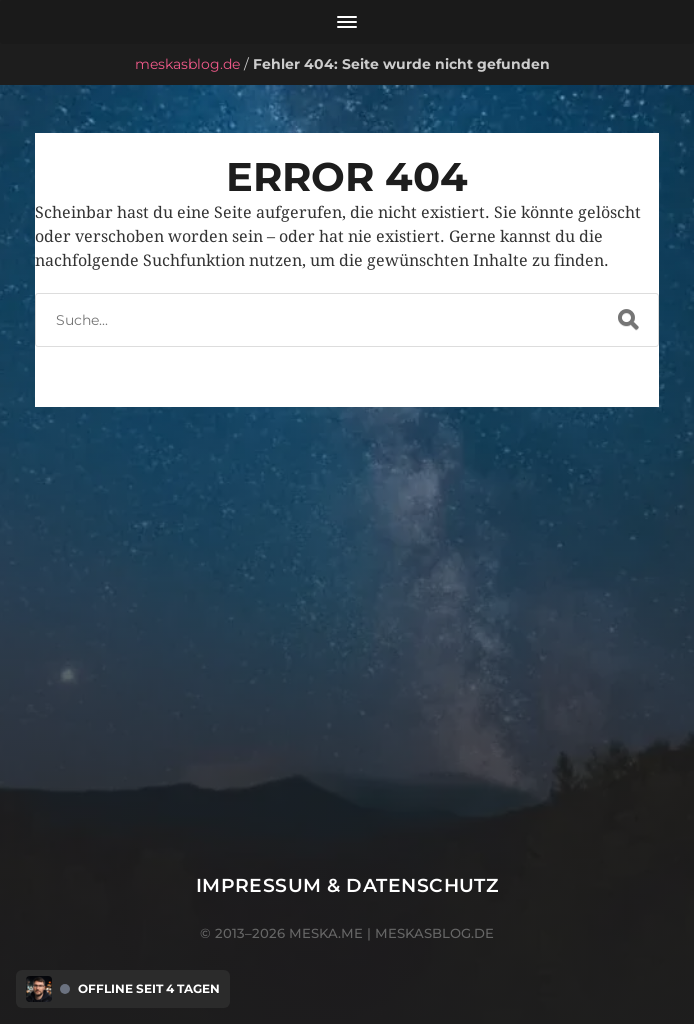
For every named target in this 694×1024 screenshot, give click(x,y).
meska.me (326, 933)
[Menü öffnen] (347, 22)
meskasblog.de (187, 64)
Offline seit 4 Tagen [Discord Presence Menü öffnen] (149, 989)
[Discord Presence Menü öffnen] (39, 989)
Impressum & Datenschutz (347, 885)
